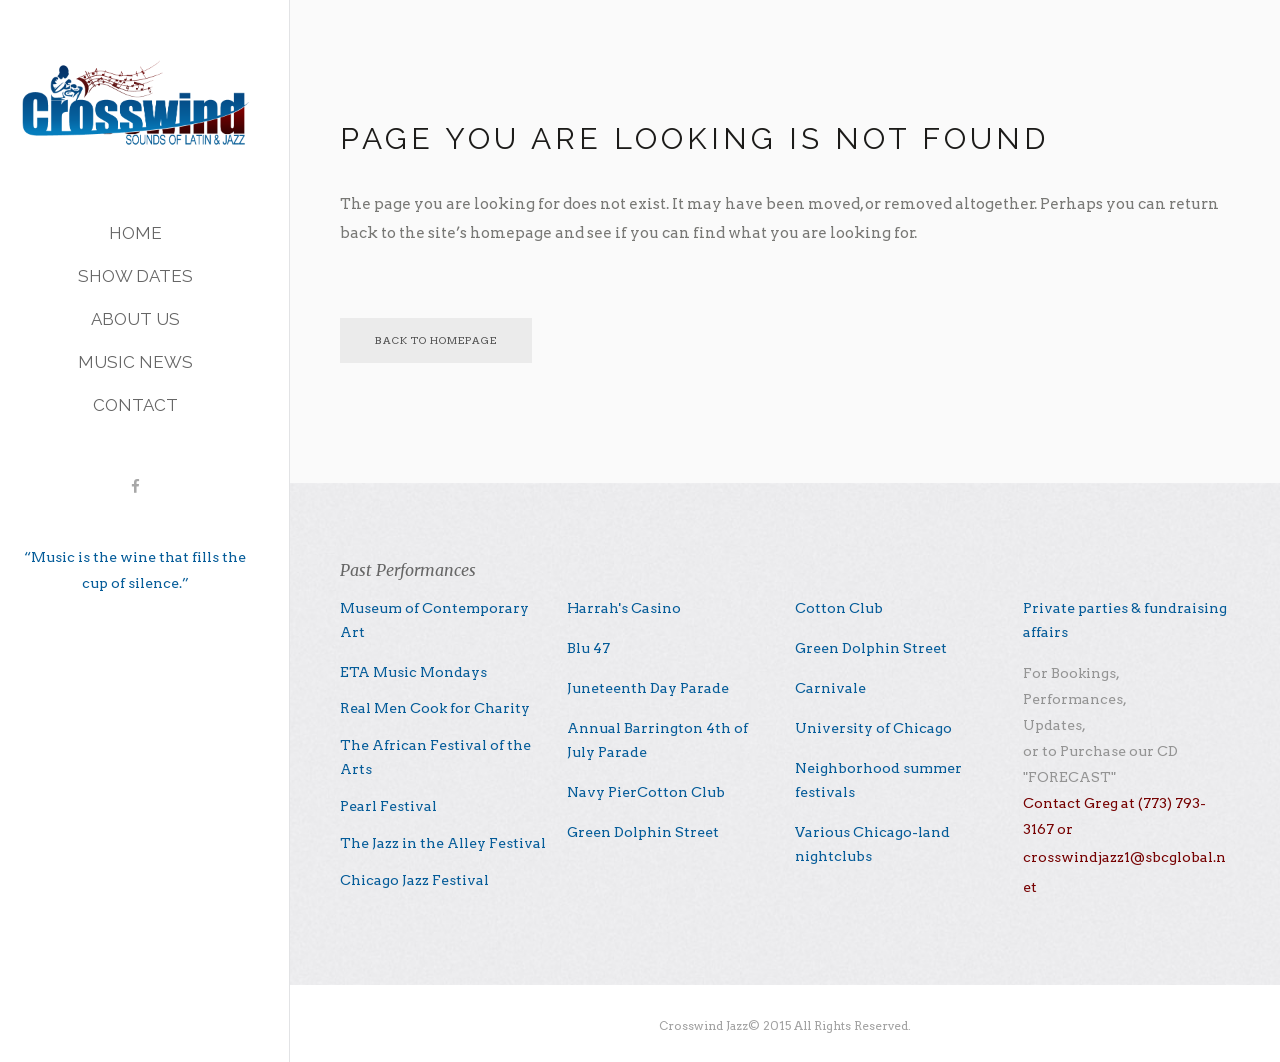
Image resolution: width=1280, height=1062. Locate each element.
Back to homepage (436, 340)
